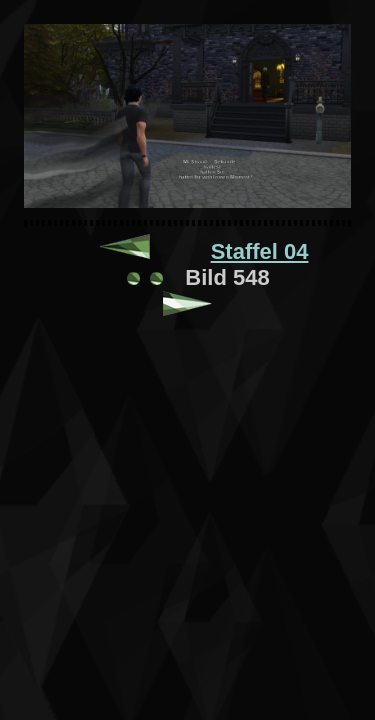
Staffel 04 (260, 251)
